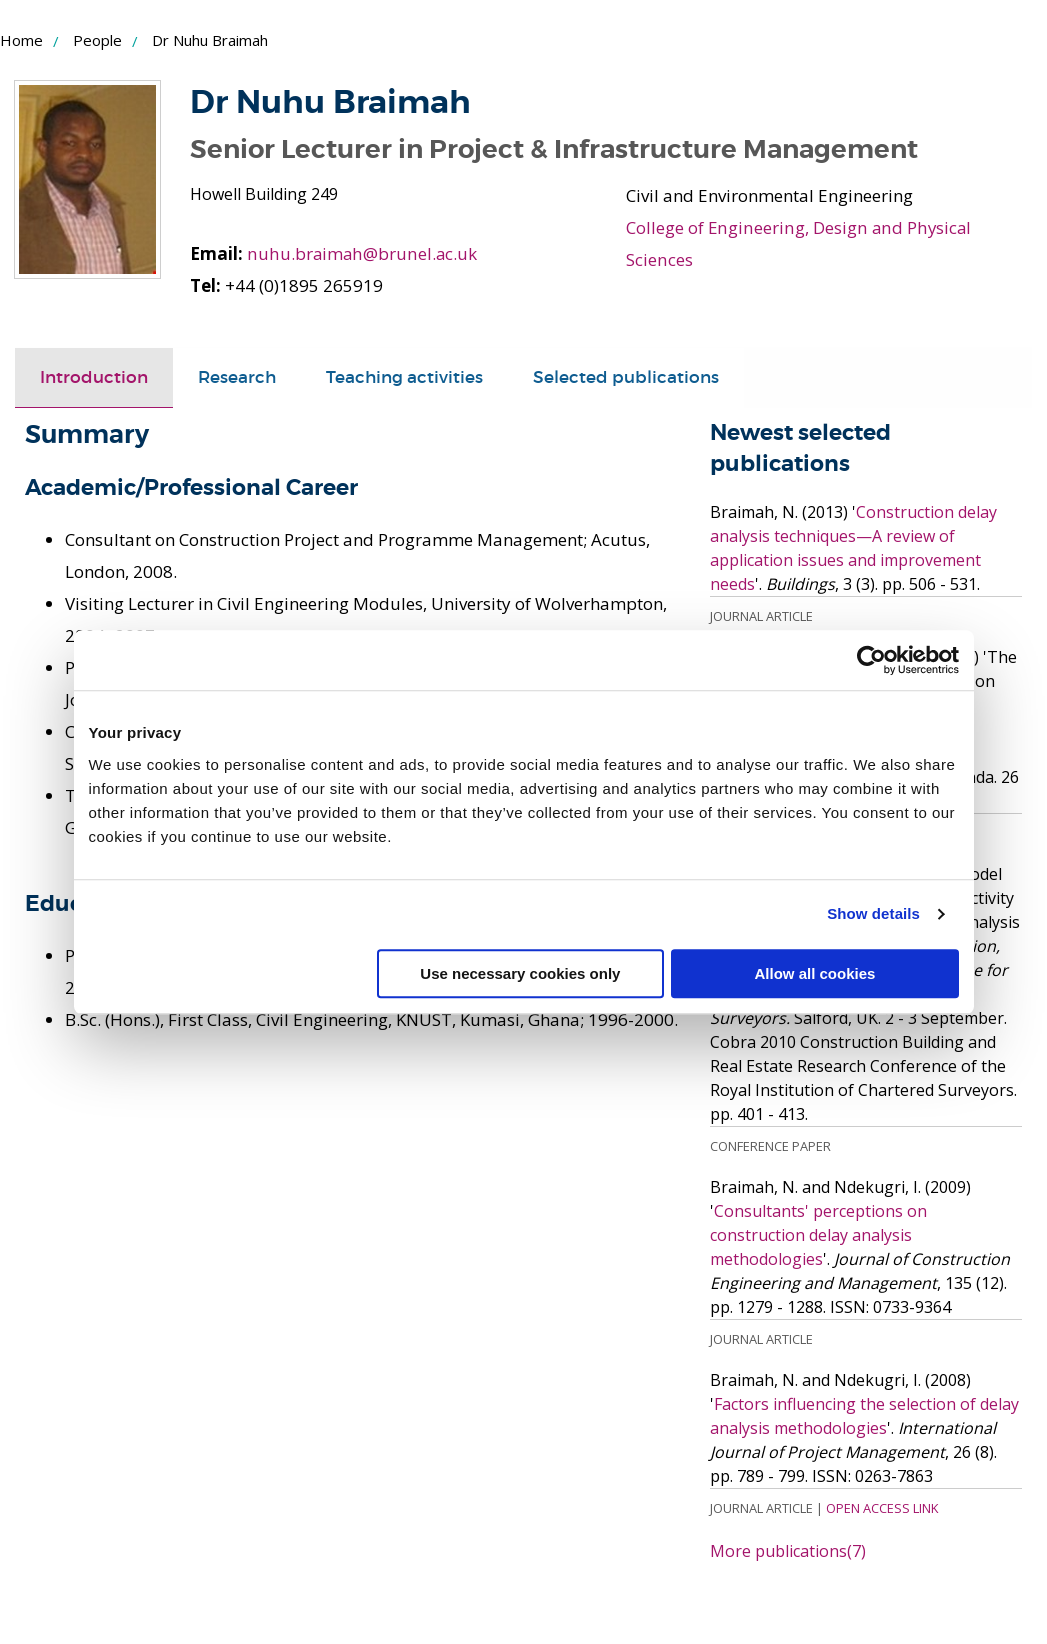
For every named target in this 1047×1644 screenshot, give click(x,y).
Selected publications (626, 377)
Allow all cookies (815, 973)
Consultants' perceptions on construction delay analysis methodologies (818, 1234)
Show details (873, 913)
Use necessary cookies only (520, 973)
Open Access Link (882, 1507)
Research (237, 377)
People (97, 40)
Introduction (94, 377)
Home (21, 40)
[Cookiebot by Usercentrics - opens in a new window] (871, 660)
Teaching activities (404, 377)
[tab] (94, 378)
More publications (788, 1550)
